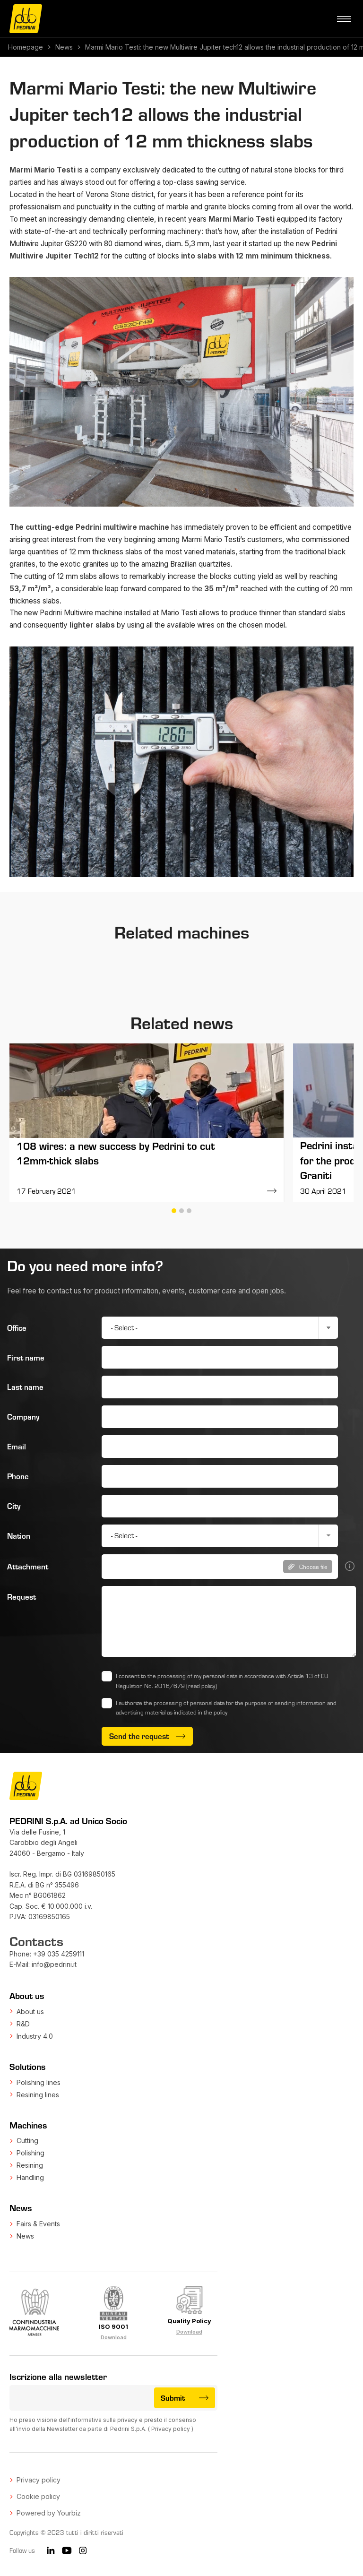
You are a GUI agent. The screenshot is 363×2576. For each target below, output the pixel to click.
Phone (18, 1476)
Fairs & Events (38, 2224)
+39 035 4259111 (58, 1954)
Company (23, 1416)
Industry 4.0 (35, 2036)
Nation (18, 1535)
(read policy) (201, 1685)
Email (16, 1446)
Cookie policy (38, 2496)
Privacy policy (170, 2428)
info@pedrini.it (54, 1964)
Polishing (30, 2153)
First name (25, 1357)
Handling (30, 2177)
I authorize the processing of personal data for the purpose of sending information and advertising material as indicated (226, 1707)
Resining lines (38, 2095)
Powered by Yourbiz (49, 2513)
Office (16, 1327)
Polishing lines (38, 2082)
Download (114, 2337)
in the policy (212, 1712)
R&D (23, 2024)
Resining (30, 2165)
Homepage (25, 47)
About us (30, 2011)
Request (21, 1596)
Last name (25, 1386)
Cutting (27, 2141)
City (13, 1505)
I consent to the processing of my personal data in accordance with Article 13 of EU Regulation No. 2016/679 (222, 1680)
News (64, 47)
